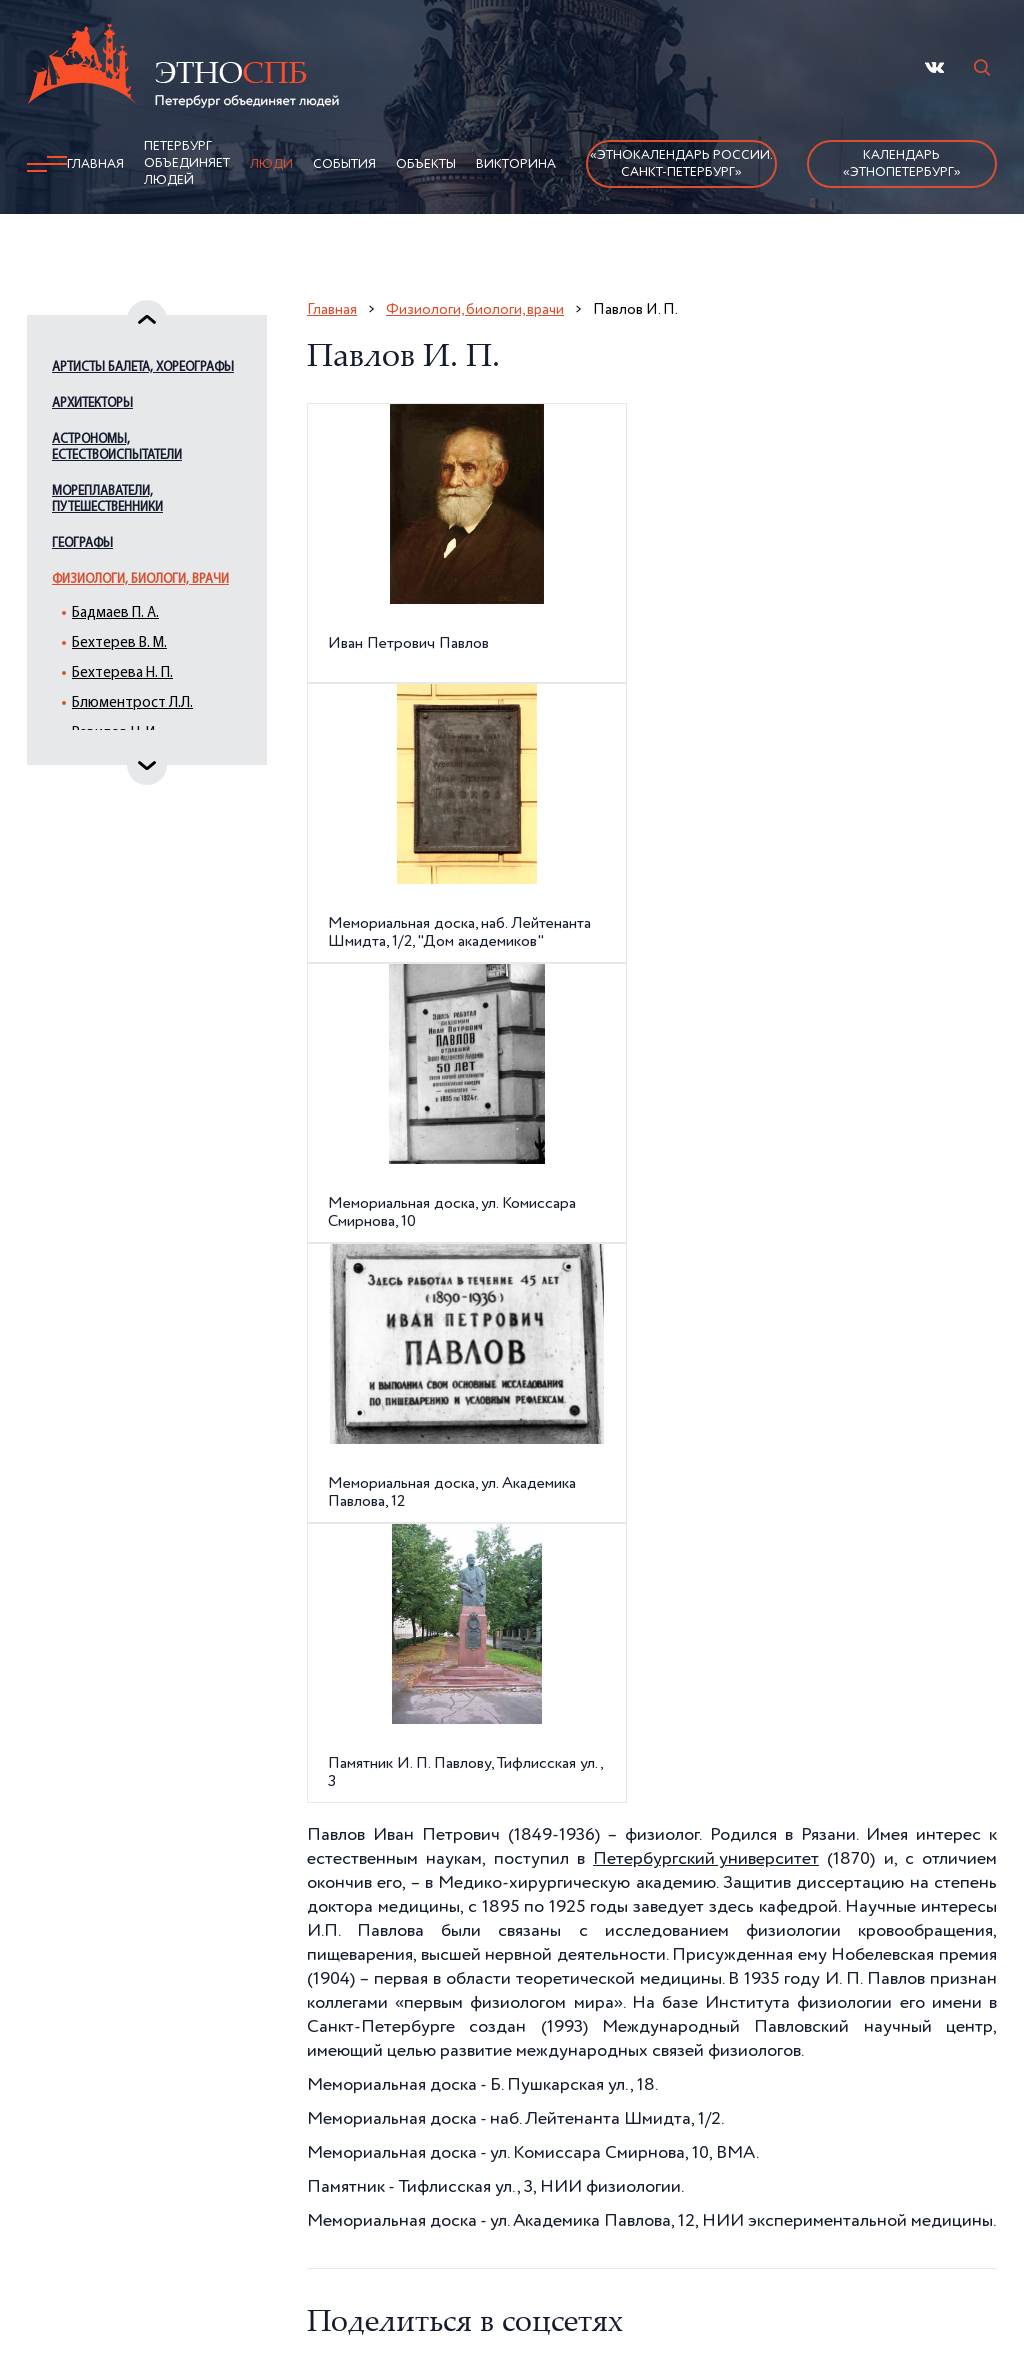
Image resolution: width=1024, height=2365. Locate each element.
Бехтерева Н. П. (122, 673)
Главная (95, 164)
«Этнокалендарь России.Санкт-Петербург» (681, 164)
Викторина (516, 164)
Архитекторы (92, 403)
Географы (82, 543)
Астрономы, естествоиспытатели (117, 447)
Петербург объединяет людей (187, 163)
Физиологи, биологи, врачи (140, 579)
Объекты (426, 164)
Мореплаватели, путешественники (107, 499)
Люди (271, 164)
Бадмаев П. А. (115, 613)
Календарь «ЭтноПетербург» (902, 164)
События (344, 164)
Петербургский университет (706, 1859)
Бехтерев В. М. (119, 643)
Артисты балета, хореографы (143, 367)
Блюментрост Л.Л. (132, 703)
